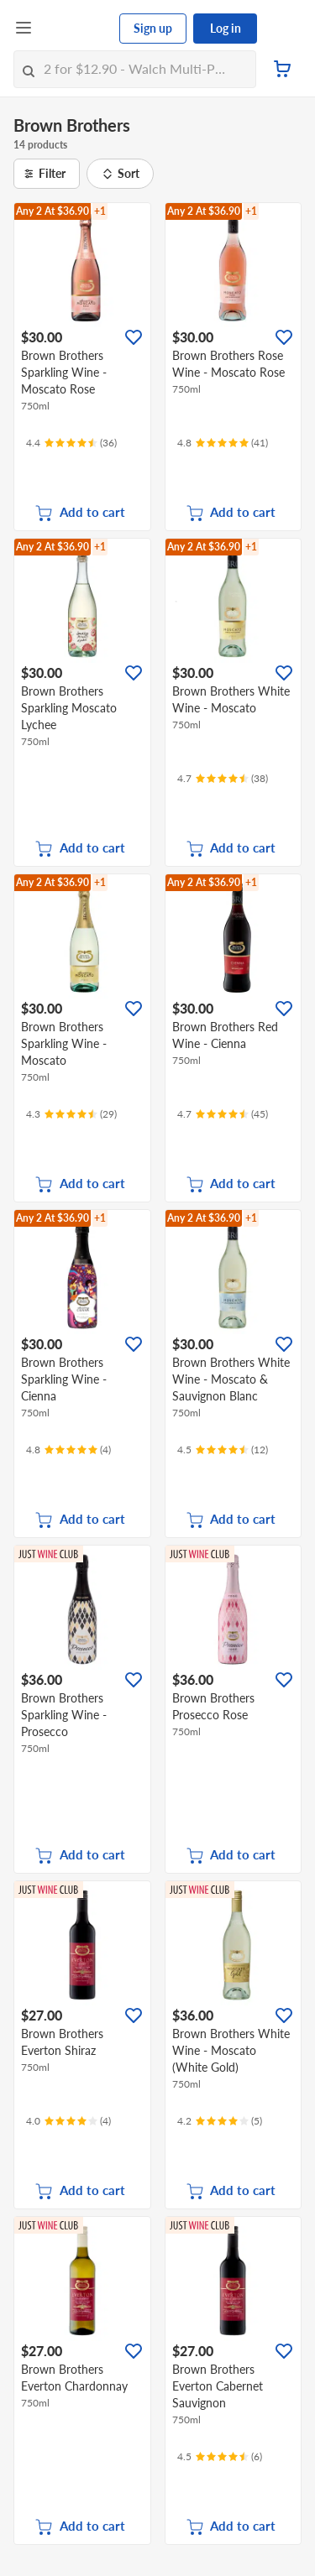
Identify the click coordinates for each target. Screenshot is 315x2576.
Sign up (153, 28)
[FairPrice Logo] (76, 28)
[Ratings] (71, 443)
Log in (225, 28)
